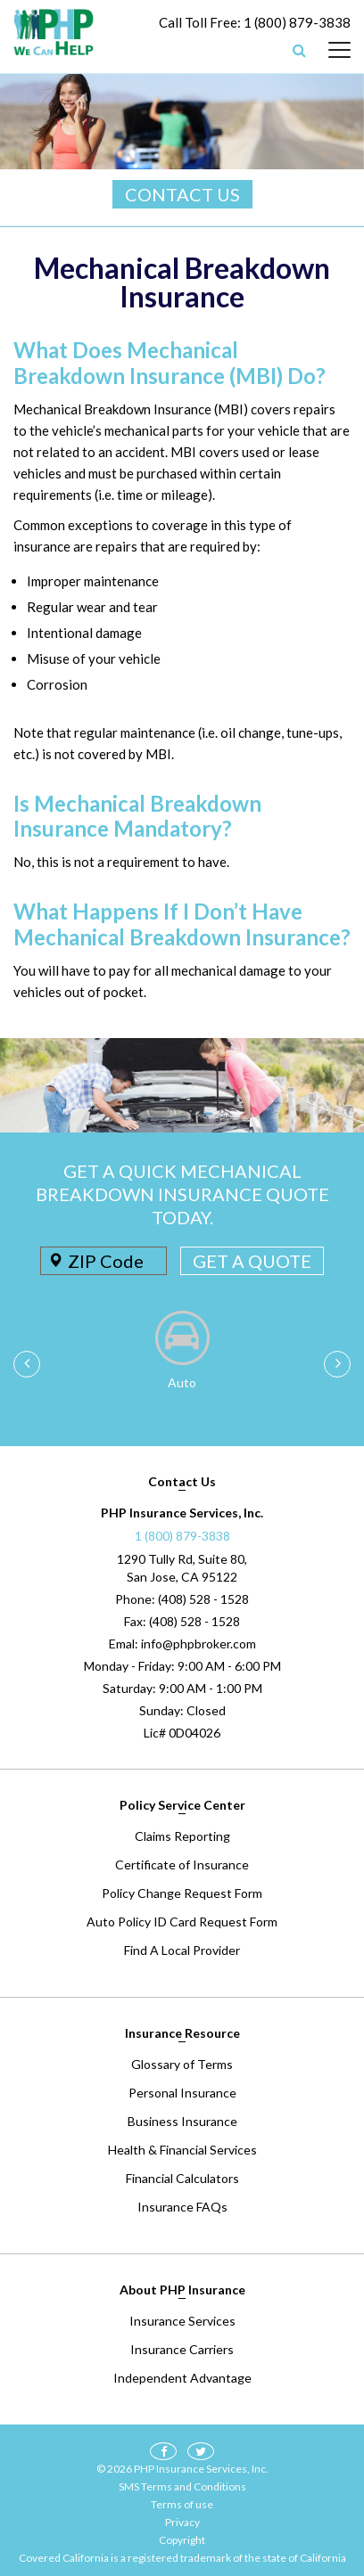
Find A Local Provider (182, 1950)
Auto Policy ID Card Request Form (182, 1921)
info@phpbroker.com (198, 1643)
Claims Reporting (182, 1836)
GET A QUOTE (252, 1261)
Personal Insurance (182, 2092)
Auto (182, 1382)
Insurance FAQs (182, 2206)
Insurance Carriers (182, 2349)
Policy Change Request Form (182, 1893)
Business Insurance (182, 2121)
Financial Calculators (182, 2178)
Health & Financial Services (182, 2149)
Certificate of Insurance (182, 1864)
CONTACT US (182, 194)
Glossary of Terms (182, 2064)
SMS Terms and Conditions (182, 2486)
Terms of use (182, 2504)
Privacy (182, 2522)
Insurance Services (182, 2320)
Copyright (182, 2540)
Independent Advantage (182, 2377)
